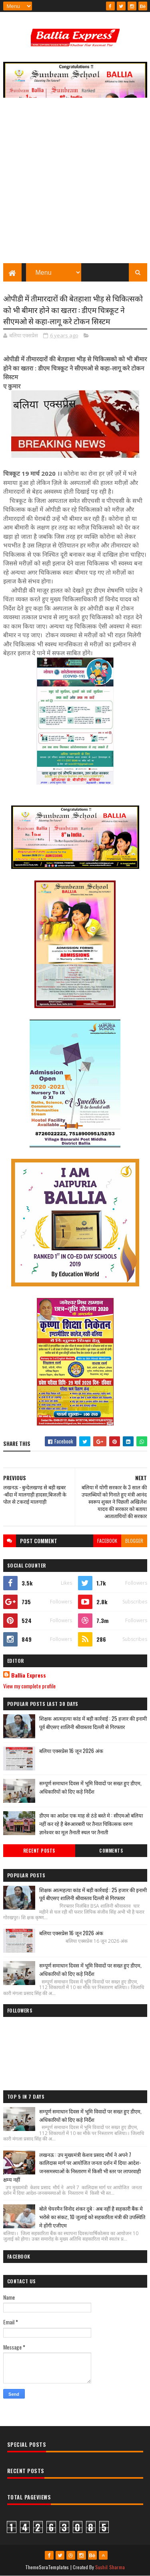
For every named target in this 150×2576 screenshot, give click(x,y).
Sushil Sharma (110, 2567)
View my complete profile (29, 1686)
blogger (134, 1540)
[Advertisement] (75, 184)
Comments (111, 1850)
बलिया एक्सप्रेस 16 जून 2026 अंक (71, 1751)
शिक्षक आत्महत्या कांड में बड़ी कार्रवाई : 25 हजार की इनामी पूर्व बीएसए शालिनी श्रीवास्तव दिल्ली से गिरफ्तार (93, 1722)
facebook (107, 1540)
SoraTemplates (54, 2567)
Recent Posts (39, 1850)
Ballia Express (28, 1675)
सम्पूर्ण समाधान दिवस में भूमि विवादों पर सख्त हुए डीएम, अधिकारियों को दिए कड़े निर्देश (90, 1787)
